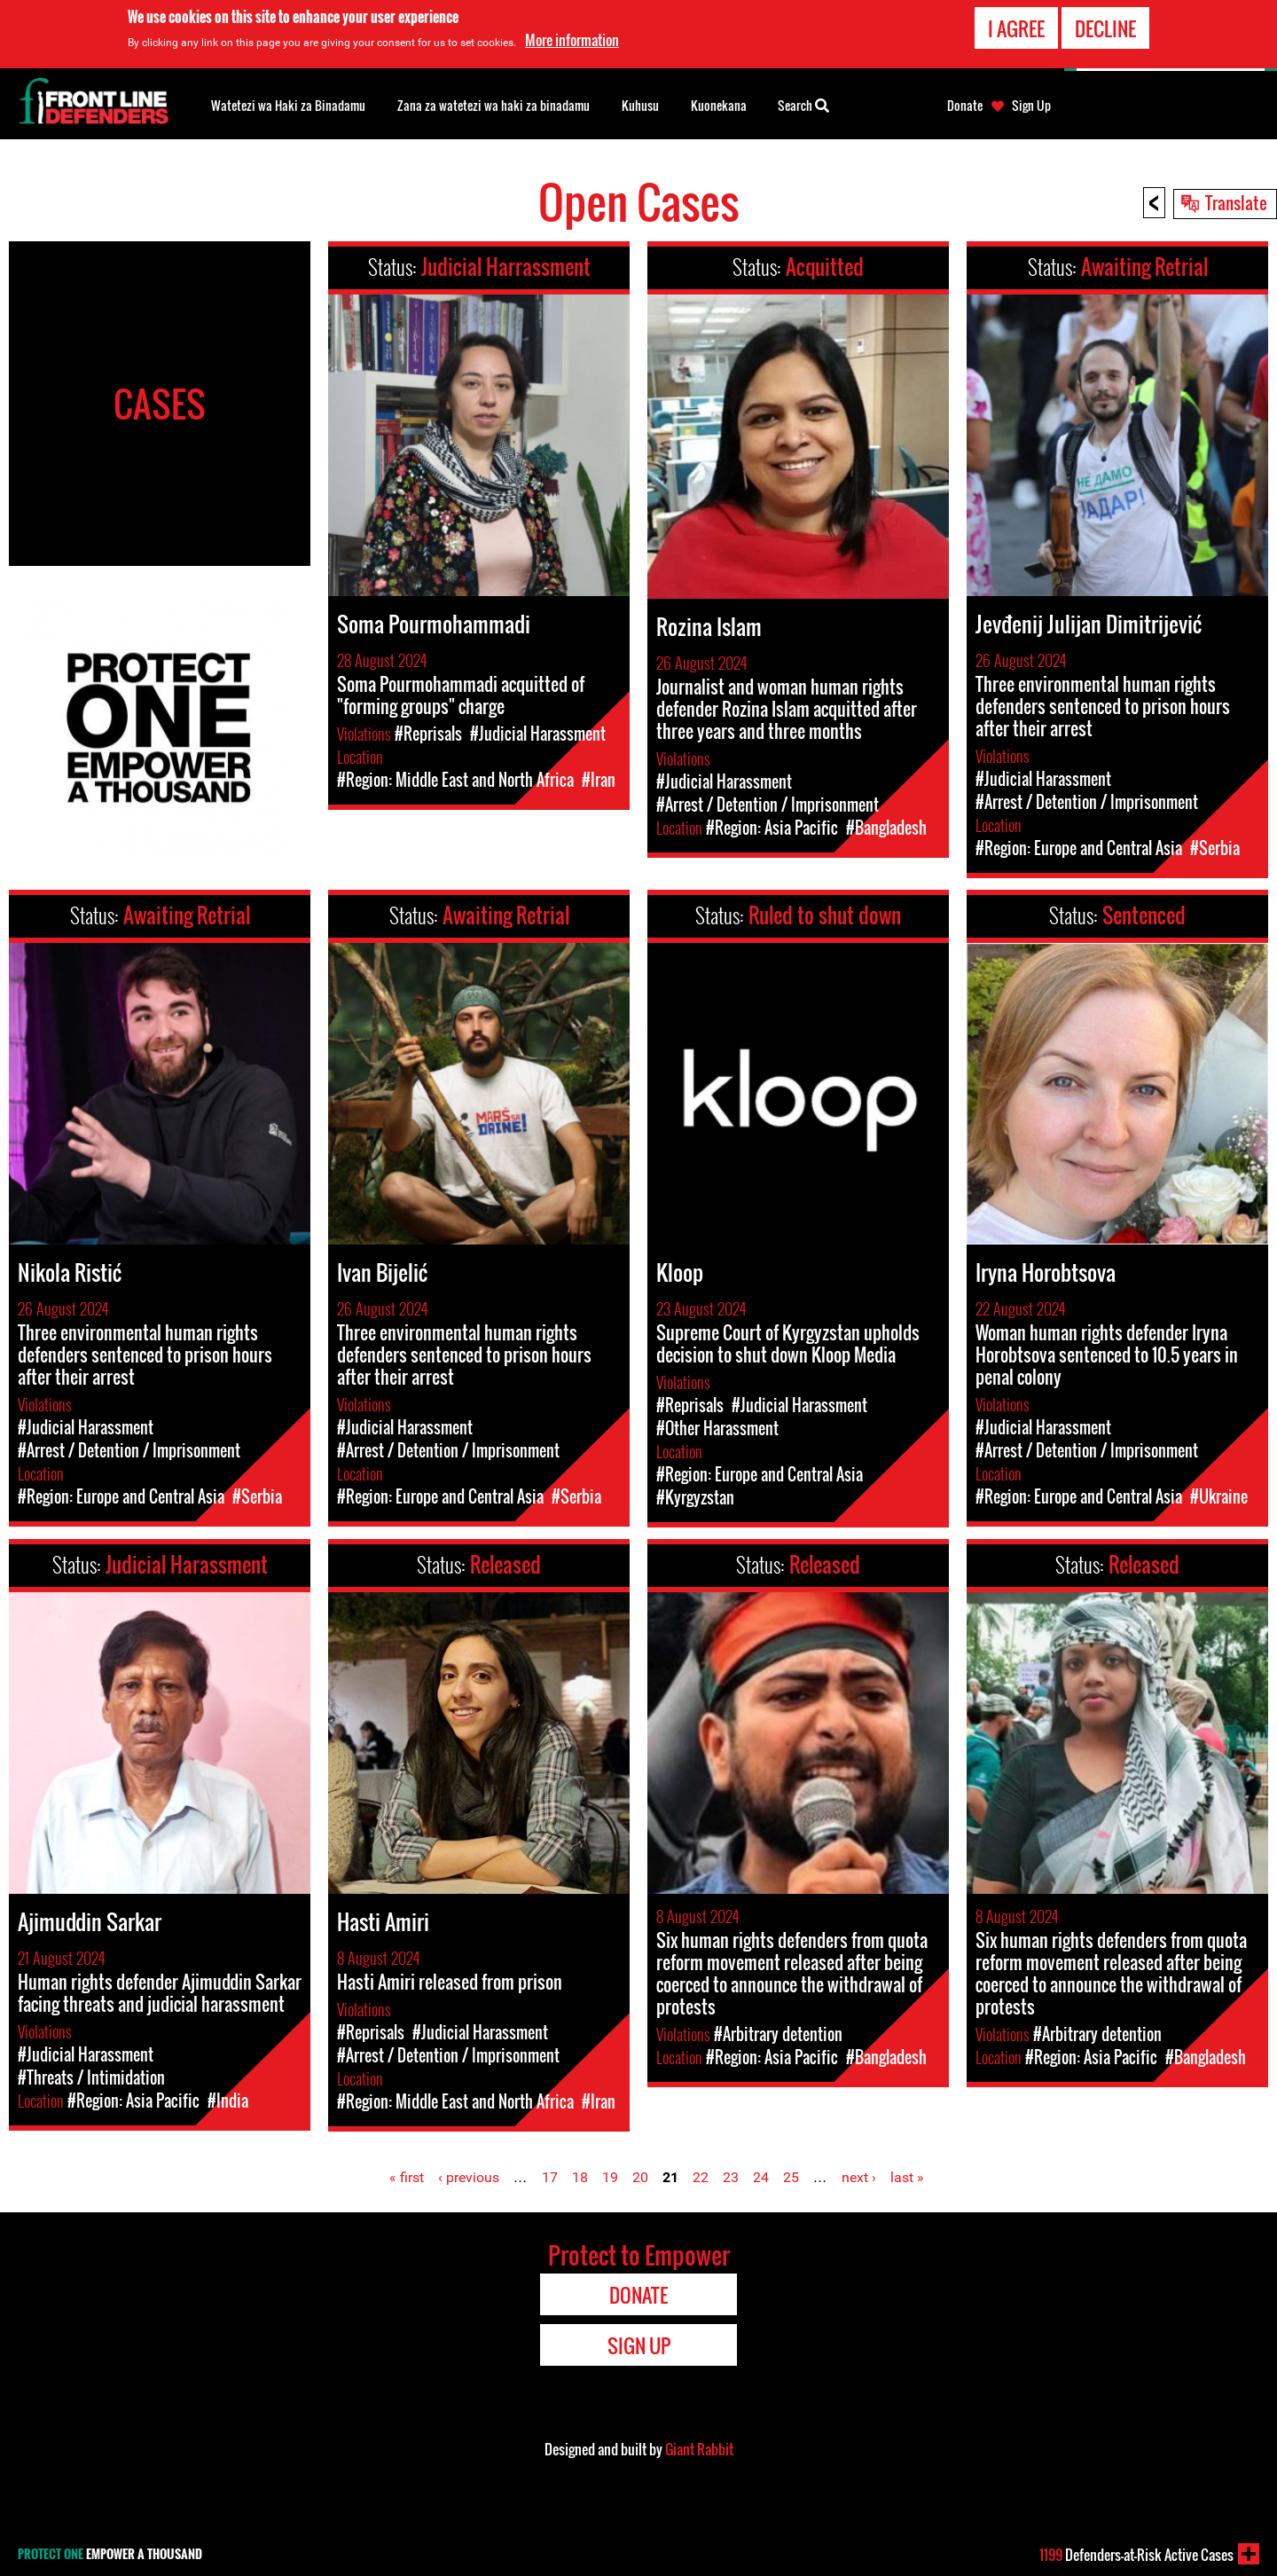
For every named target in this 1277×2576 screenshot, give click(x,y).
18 (580, 2177)
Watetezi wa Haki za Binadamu (288, 105)
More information (572, 40)
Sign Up (1031, 105)
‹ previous (468, 2177)
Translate (1236, 202)
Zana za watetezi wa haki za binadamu (493, 105)
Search (803, 104)
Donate (965, 105)
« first (406, 2177)
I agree (1016, 28)
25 (791, 2177)
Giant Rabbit (699, 2449)
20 (640, 2177)
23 (731, 2177)
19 (610, 2177)
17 (550, 2177)
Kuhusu (640, 105)
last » (907, 2177)
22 (701, 2177)
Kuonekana (719, 105)
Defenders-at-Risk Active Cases (1136, 2554)
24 (761, 2177)
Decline (1105, 28)
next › (859, 2177)
